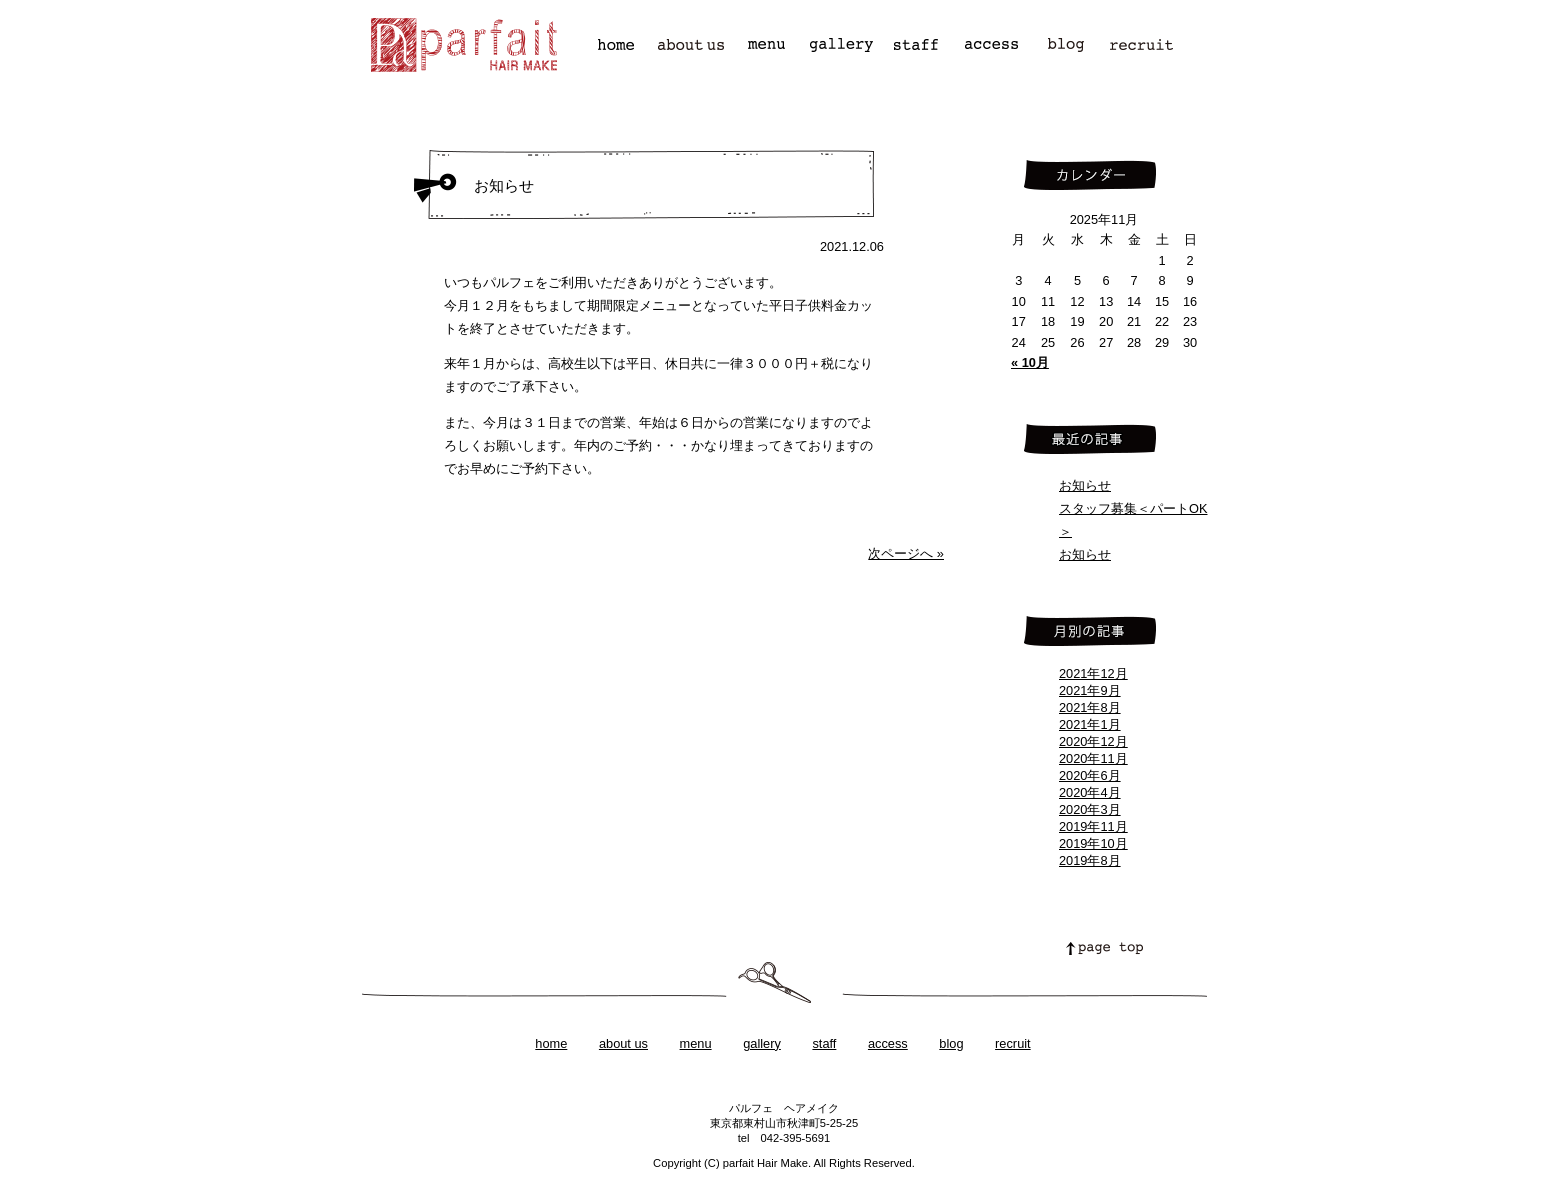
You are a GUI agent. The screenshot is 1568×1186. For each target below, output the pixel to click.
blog (951, 1043)
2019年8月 (1090, 860)
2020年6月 (1090, 775)
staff (824, 1043)
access (888, 1043)
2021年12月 (1093, 673)
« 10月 (1030, 362)
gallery (762, 1043)
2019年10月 (1093, 843)
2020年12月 (1093, 741)
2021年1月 (1090, 724)
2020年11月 (1093, 758)
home (551, 1043)
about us (623, 1043)
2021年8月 (1090, 707)
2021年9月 (1090, 690)
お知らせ (1085, 485)
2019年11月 (1093, 826)
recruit (1013, 1043)
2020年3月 (1090, 809)
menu (696, 1043)
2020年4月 (1090, 792)
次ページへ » (906, 553)
